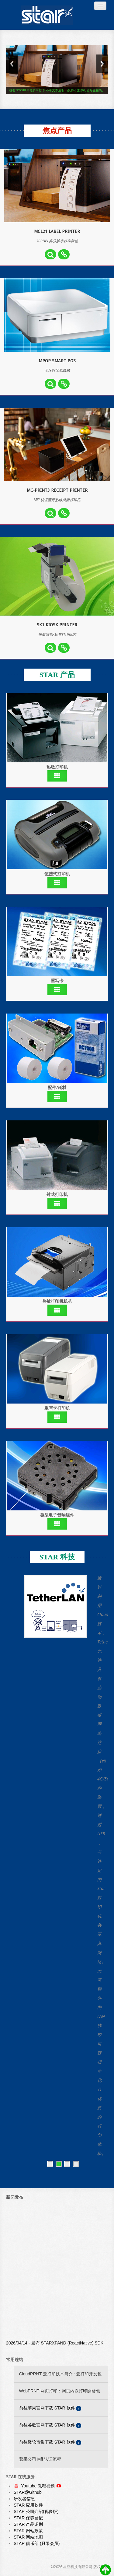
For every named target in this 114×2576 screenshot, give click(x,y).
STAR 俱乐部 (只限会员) (37, 2543)
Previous (12, 63)
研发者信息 (24, 2498)
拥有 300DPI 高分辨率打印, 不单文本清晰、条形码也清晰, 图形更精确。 (57, 90)
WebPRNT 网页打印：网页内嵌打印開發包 (59, 2390)
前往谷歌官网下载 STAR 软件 (50, 2425)
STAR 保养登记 (28, 2517)
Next (102, 63)
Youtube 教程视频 (39, 2485)
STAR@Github (28, 2492)
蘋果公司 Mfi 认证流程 (40, 2459)
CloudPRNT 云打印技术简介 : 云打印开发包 (60, 2373)
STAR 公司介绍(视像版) (36, 2511)
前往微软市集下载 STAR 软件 (50, 2442)
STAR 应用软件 (28, 2505)
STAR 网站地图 (28, 2537)
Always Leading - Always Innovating (47, 15)
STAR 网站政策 (28, 2530)
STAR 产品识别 (28, 2524)
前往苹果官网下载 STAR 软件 (50, 2408)
